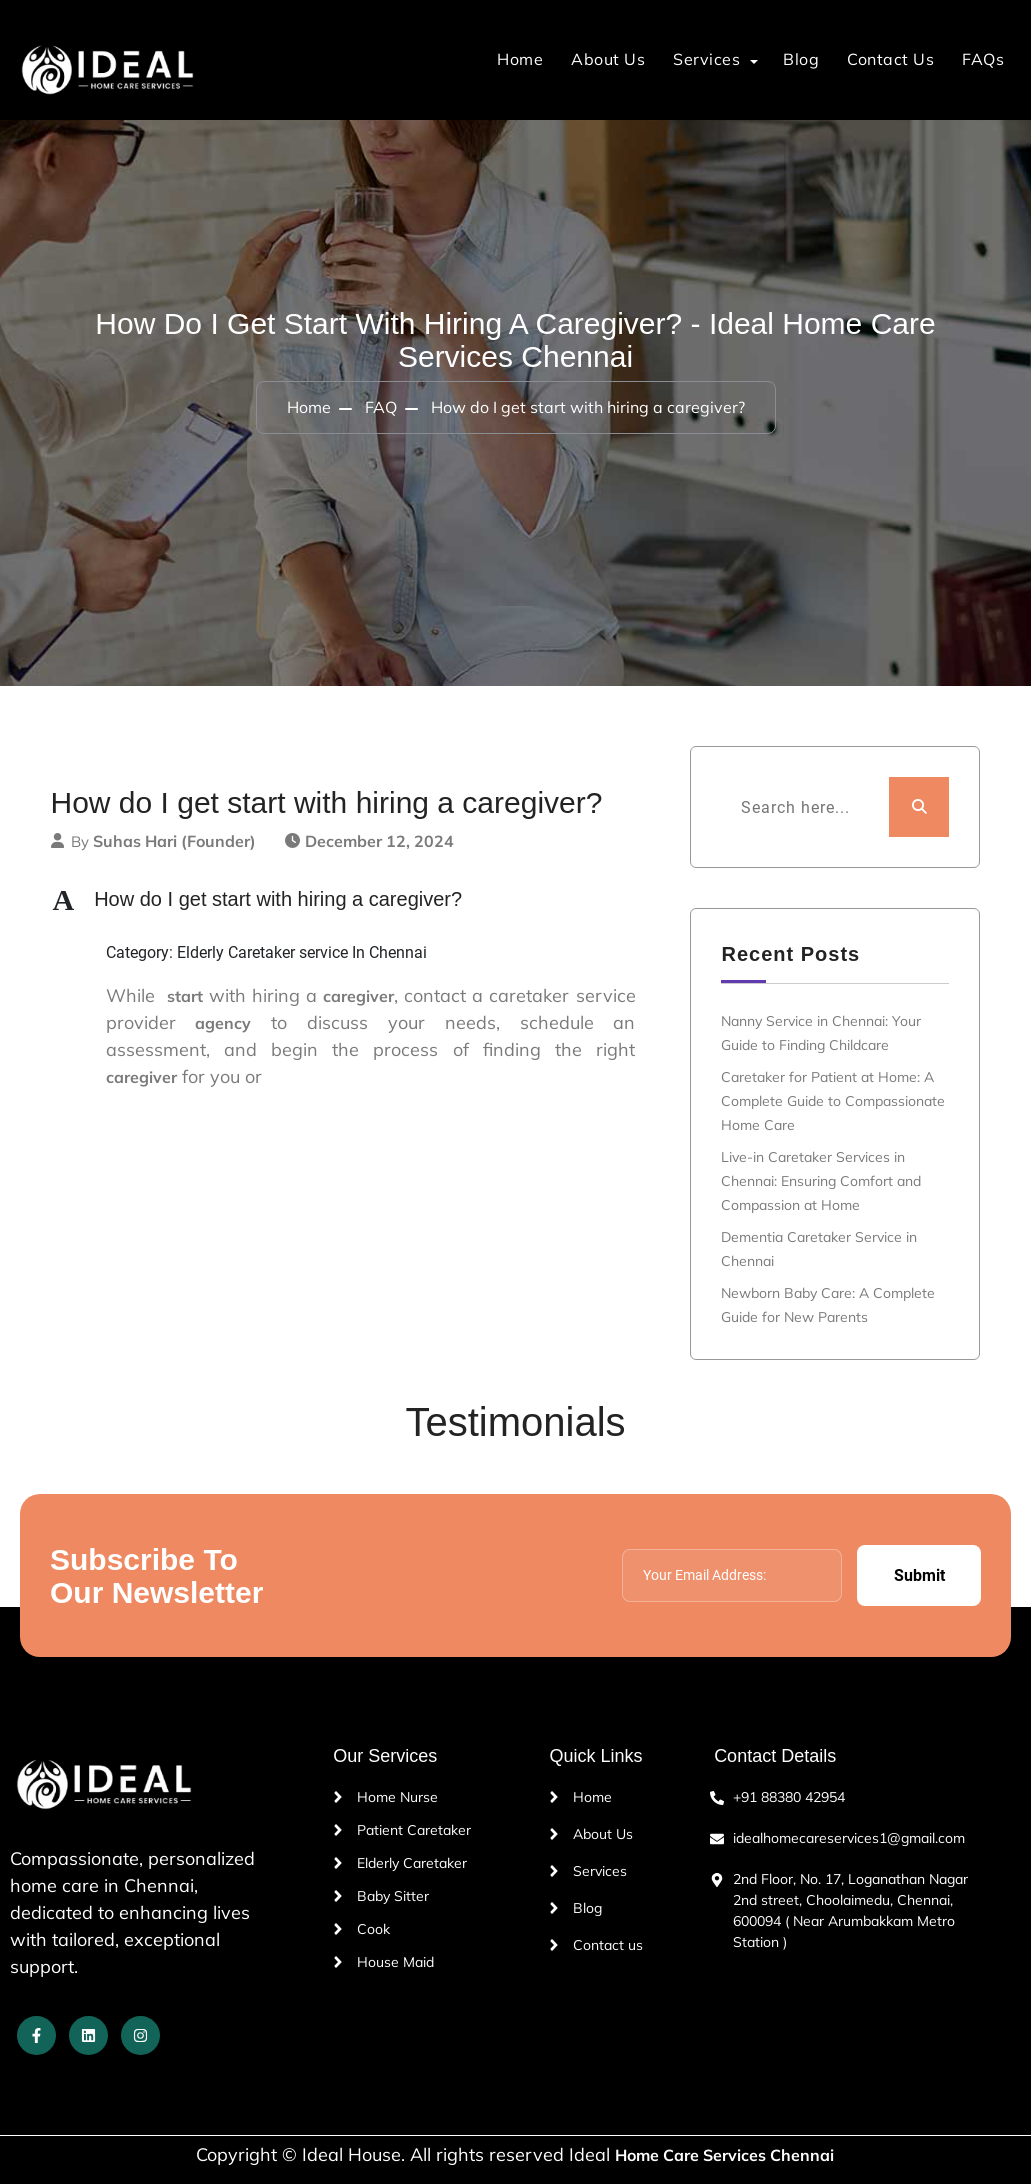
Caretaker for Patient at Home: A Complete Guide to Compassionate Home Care (833, 1101)
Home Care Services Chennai (724, 2155)
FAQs (983, 59)
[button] (356, 899)
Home (520, 59)
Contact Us (890, 59)
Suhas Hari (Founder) (174, 841)
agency (223, 1023)
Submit (919, 1575)
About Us (608, 59)
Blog (801, 59)
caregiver (358, 996)
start (185, 996)
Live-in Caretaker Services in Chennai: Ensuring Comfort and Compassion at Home (821, 1181)
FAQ (381, 407)
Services (706, 59)
